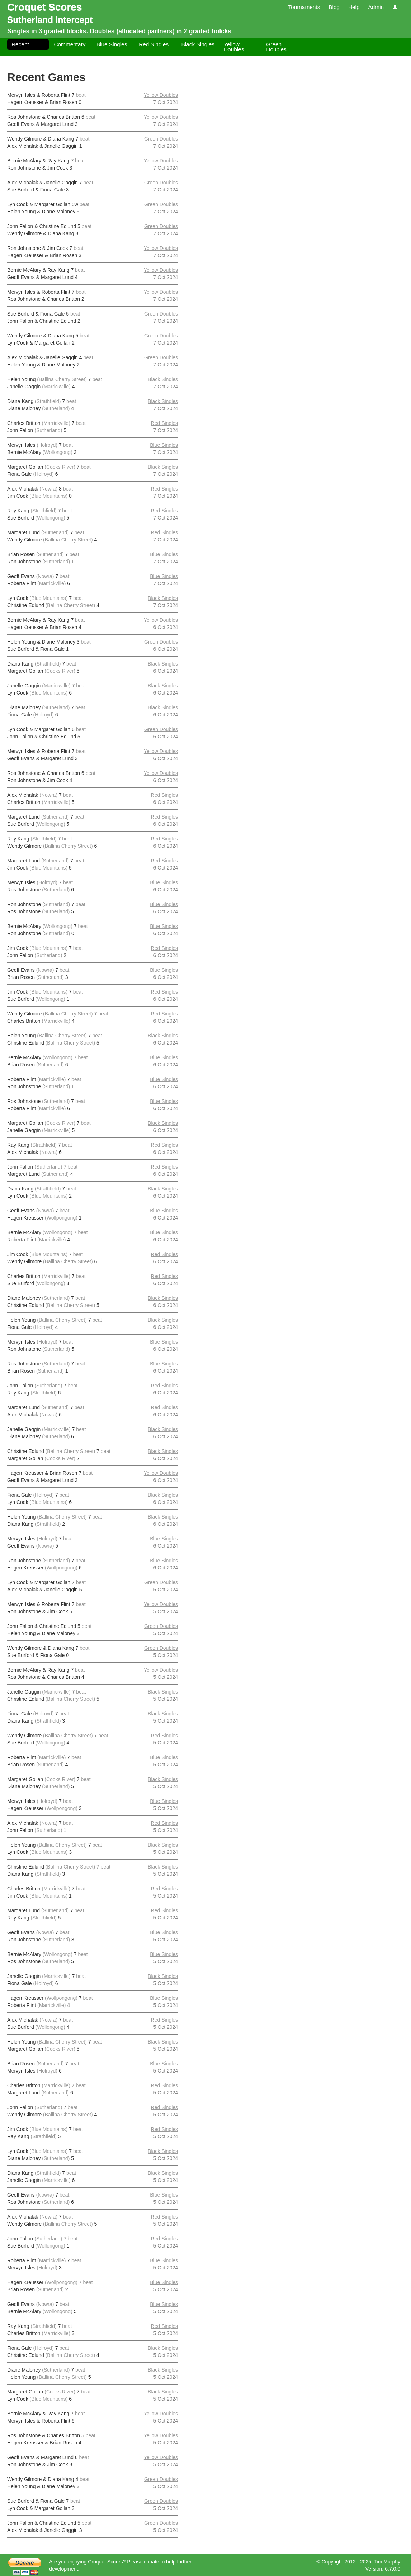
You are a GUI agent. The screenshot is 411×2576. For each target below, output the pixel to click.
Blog (334, 7)
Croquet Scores (44, 7)
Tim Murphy (387, 2562)
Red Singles (154, 44)
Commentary (69, 44)
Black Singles (197, 44)
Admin (376, 7)
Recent (20, 44)
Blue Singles (111, 44)
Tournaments (304, 7)
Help (354, 7)
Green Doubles (276, 46)
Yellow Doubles (234, 46)
